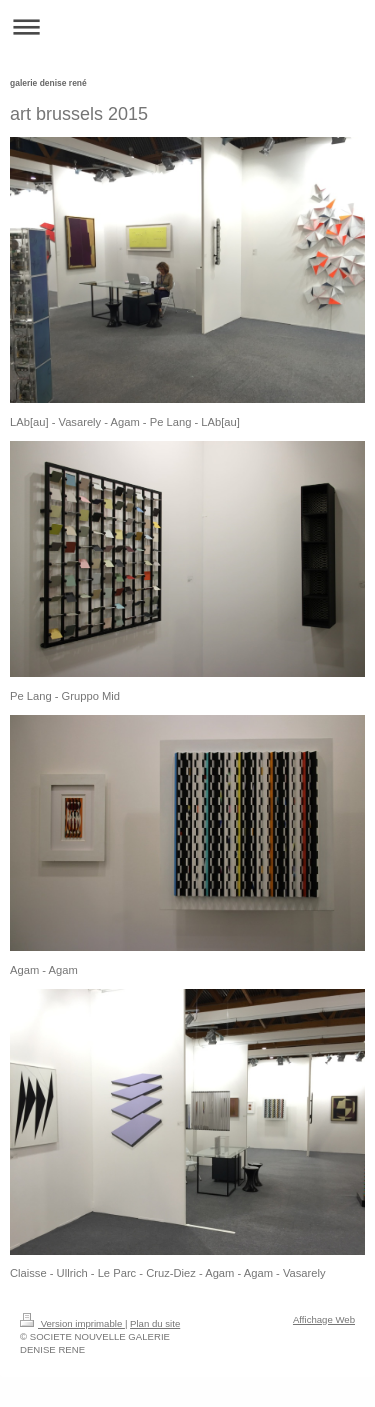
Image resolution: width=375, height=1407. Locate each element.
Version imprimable (72, 1323)
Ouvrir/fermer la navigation (187, 26)
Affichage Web (324, 1319)
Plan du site (155, 1323)
